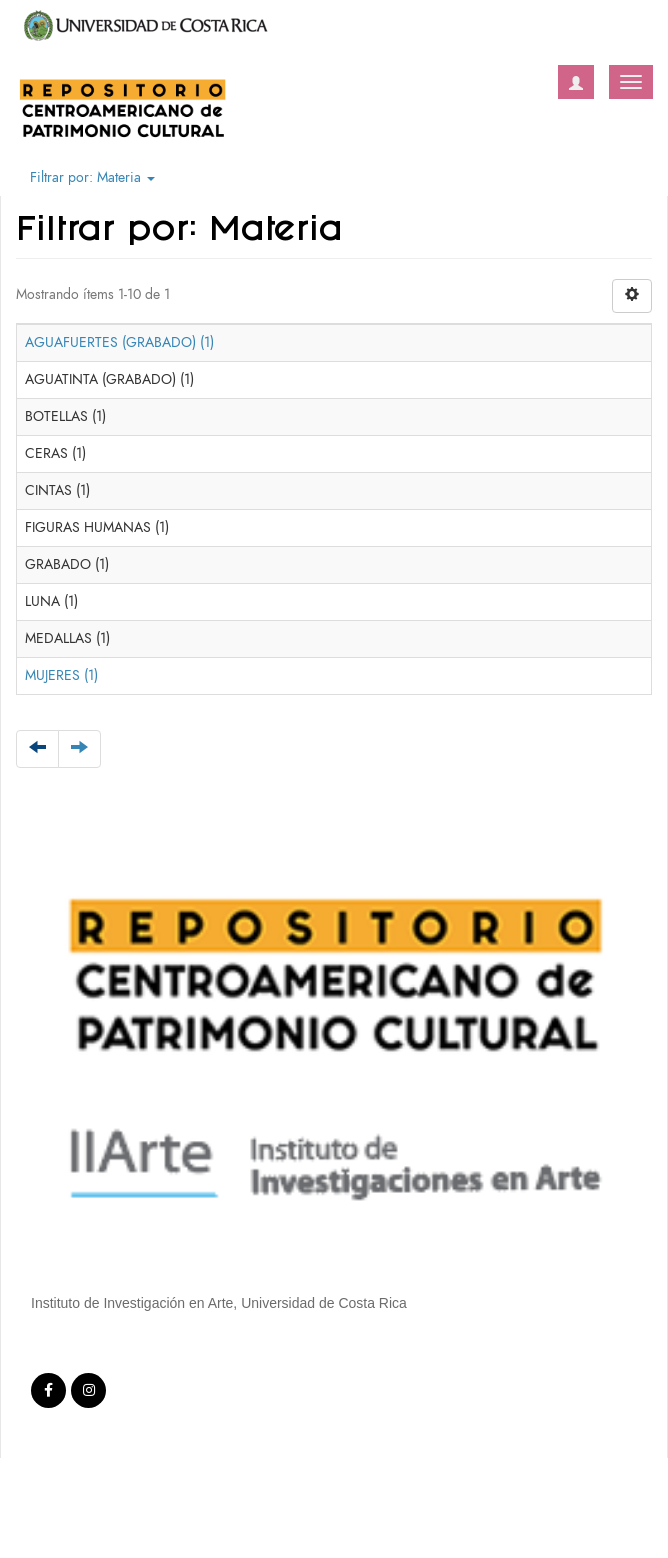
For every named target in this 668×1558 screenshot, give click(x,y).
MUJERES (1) (61, 675)
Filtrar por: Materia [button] (92, 177)
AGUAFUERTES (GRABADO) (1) (119, 342)
